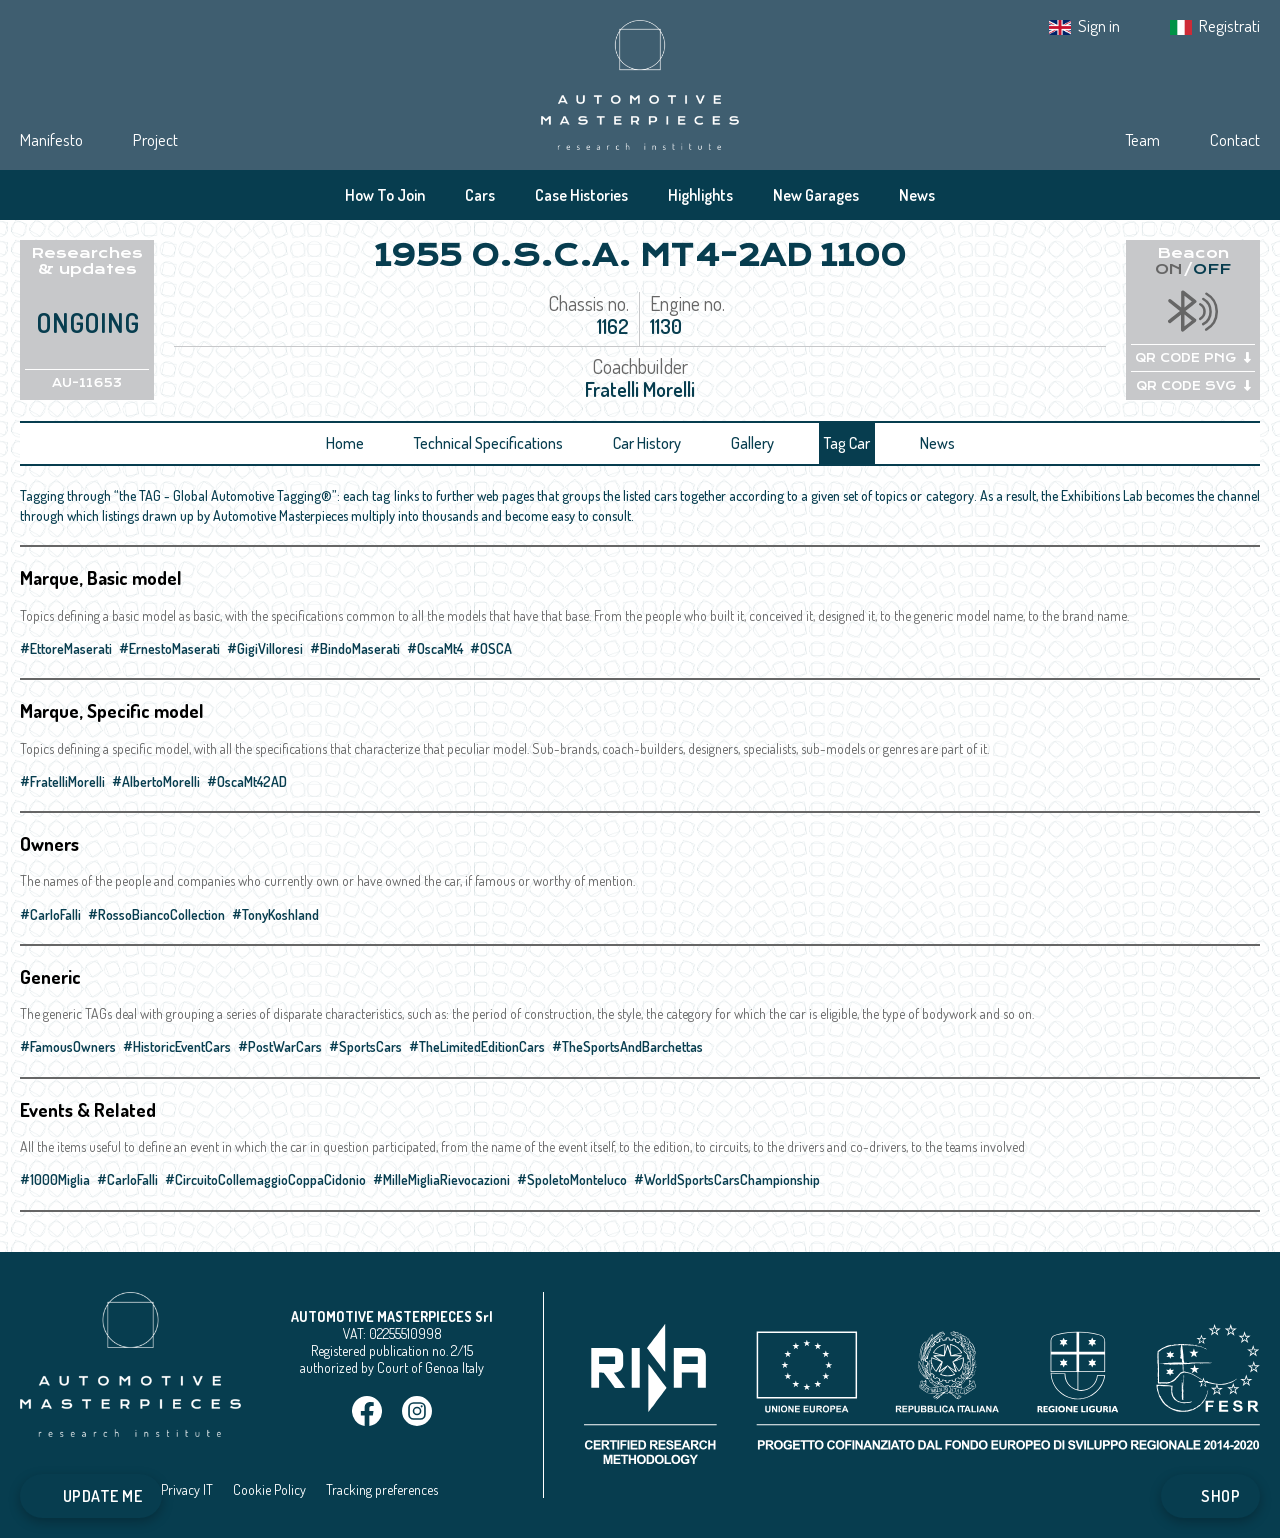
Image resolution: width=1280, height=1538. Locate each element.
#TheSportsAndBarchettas (627, 1046)
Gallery (752, 443)
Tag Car (847, 443)
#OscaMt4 (435, 648)
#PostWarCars (280, 1046)
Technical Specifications (488, 443)
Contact (1235, 139)
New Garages (816, 195)
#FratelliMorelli (62, 781)
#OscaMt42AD (247, 781)
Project (155, 139)
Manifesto (51, 139)
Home (345, 443)
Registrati (1229, 25)
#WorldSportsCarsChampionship (727, 1179)
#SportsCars (365, 1046)
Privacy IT (187, 1489)
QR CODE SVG (1193, 386)
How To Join (385, 195)
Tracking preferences (382, 1489)
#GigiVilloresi (265, 648)
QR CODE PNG (1193, 358)
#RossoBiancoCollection (156, 914)
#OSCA (491, 648)
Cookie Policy (269, 1489)
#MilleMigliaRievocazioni (441, 1179)
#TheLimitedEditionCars (477, 1046)
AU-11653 (87, 383)
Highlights (700, 195)
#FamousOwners (68, 1046)
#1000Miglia (55, 1179)
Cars (480, 195)
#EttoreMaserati (66, 648)
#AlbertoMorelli (156, 781)
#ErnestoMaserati (169, 648)
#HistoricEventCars (177, 1046)
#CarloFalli (50, 914)
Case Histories (581, 195)
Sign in (1099, 25)
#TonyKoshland (275, 914)
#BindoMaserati (355, 648)
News (917, 195)
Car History (647, 443)
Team (1142, 139)
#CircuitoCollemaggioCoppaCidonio (265, 1179)
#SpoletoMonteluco (572, 1179)
